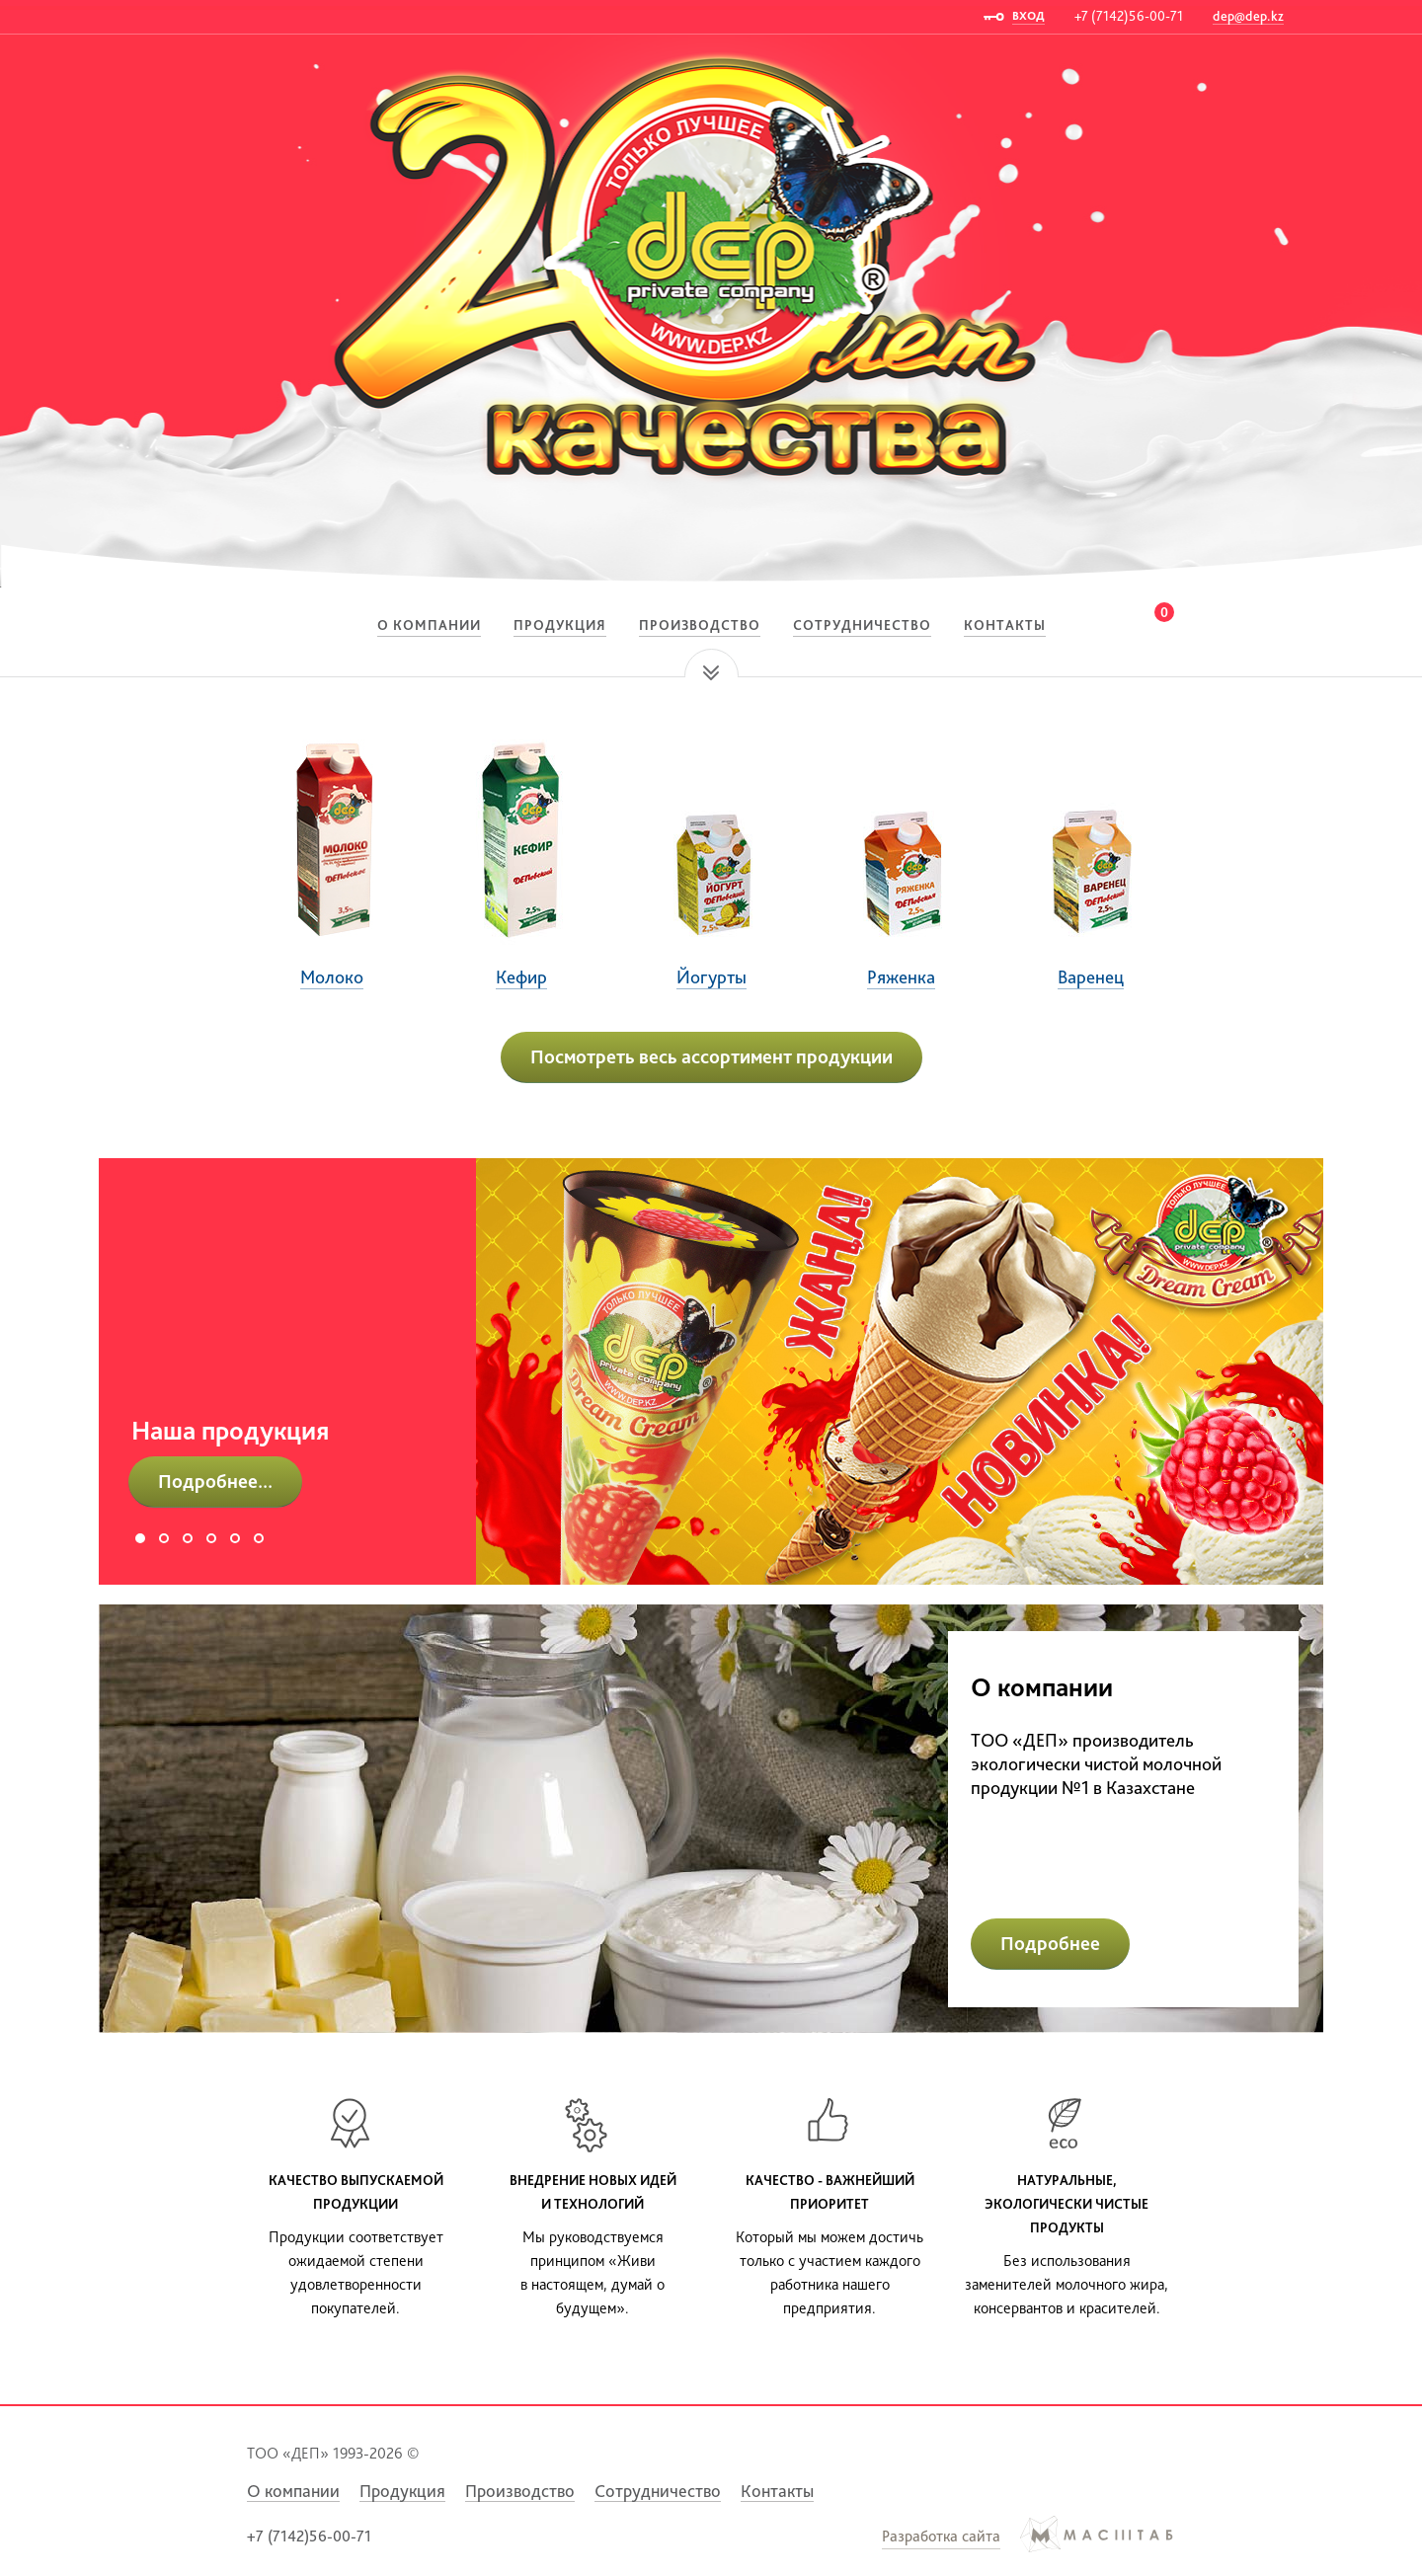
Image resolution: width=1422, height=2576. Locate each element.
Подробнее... (215, 1481)
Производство (699, 625)
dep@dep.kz (1248, 16)
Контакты (1005, 625)
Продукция (560, 625)
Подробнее (1050, 1943)
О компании (429, 625)
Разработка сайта (941, 2536)
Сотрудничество (862, 625)
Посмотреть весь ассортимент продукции (711, 1056)
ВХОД (1028, 16)
